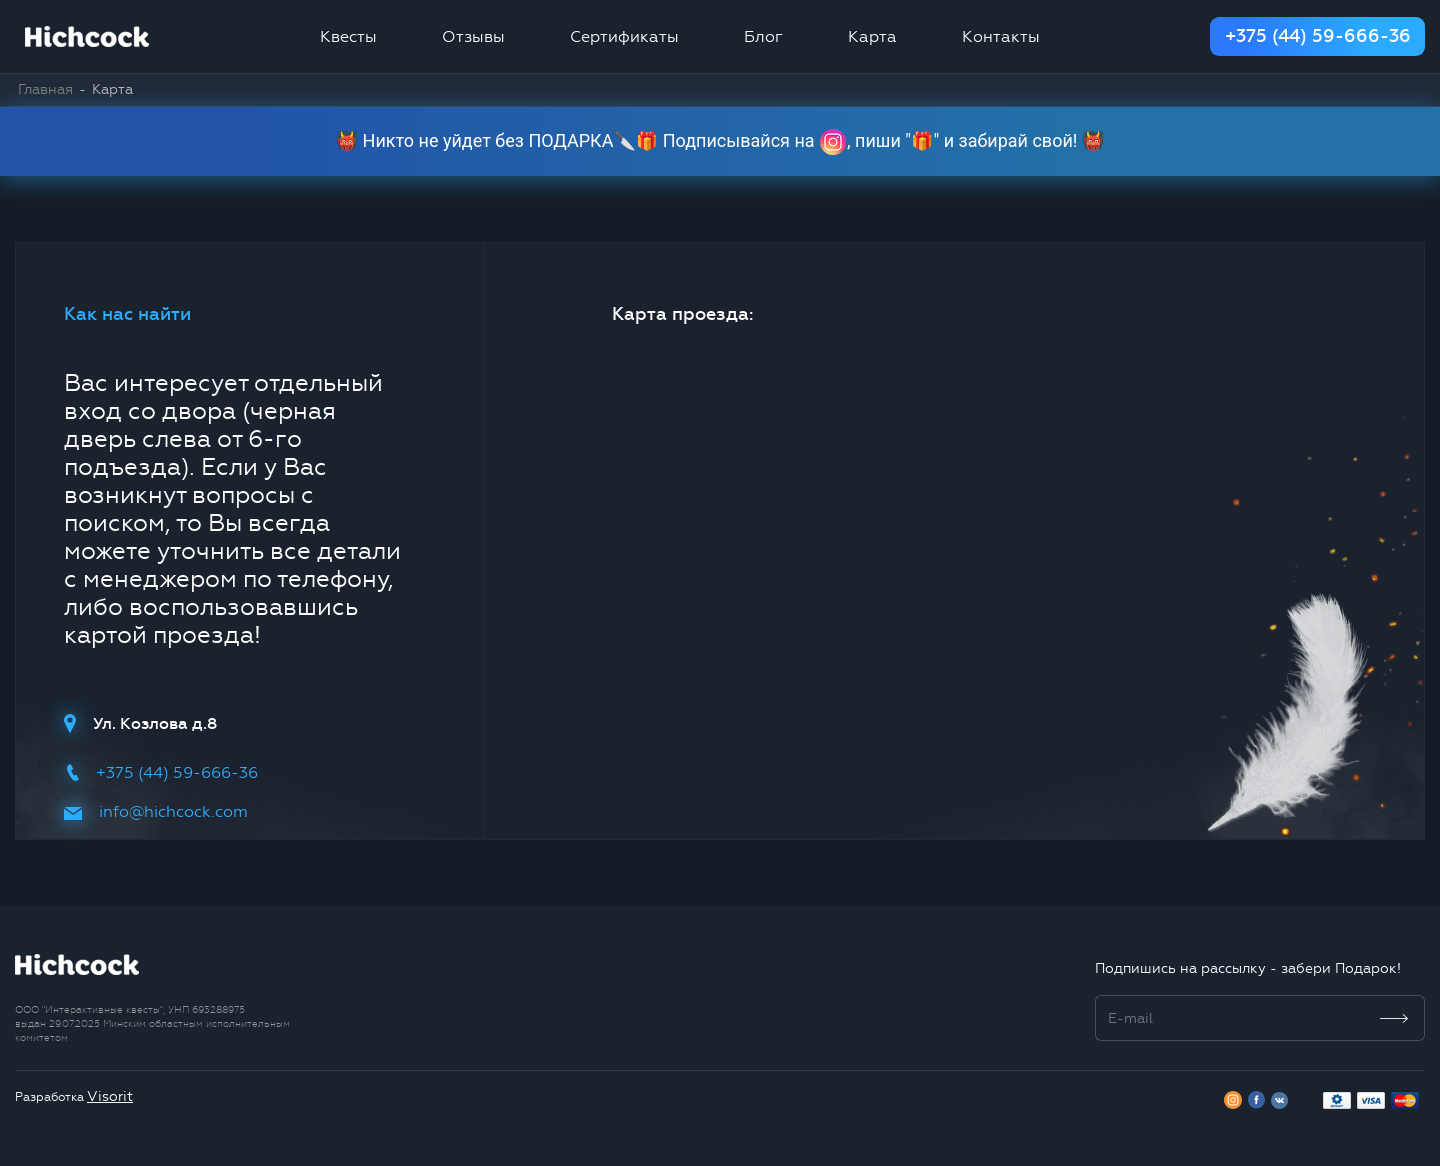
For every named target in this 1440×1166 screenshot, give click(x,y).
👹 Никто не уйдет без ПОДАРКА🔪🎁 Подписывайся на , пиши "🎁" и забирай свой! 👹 (720, 142)
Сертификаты (624, 36)
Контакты (1001, 36)
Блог (763, 36)
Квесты (348, 36)
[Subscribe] (1394, 1018)
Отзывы (473, 36)
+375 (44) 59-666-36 (1318, 36)
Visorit (110, 1096)
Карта (872, 36)
